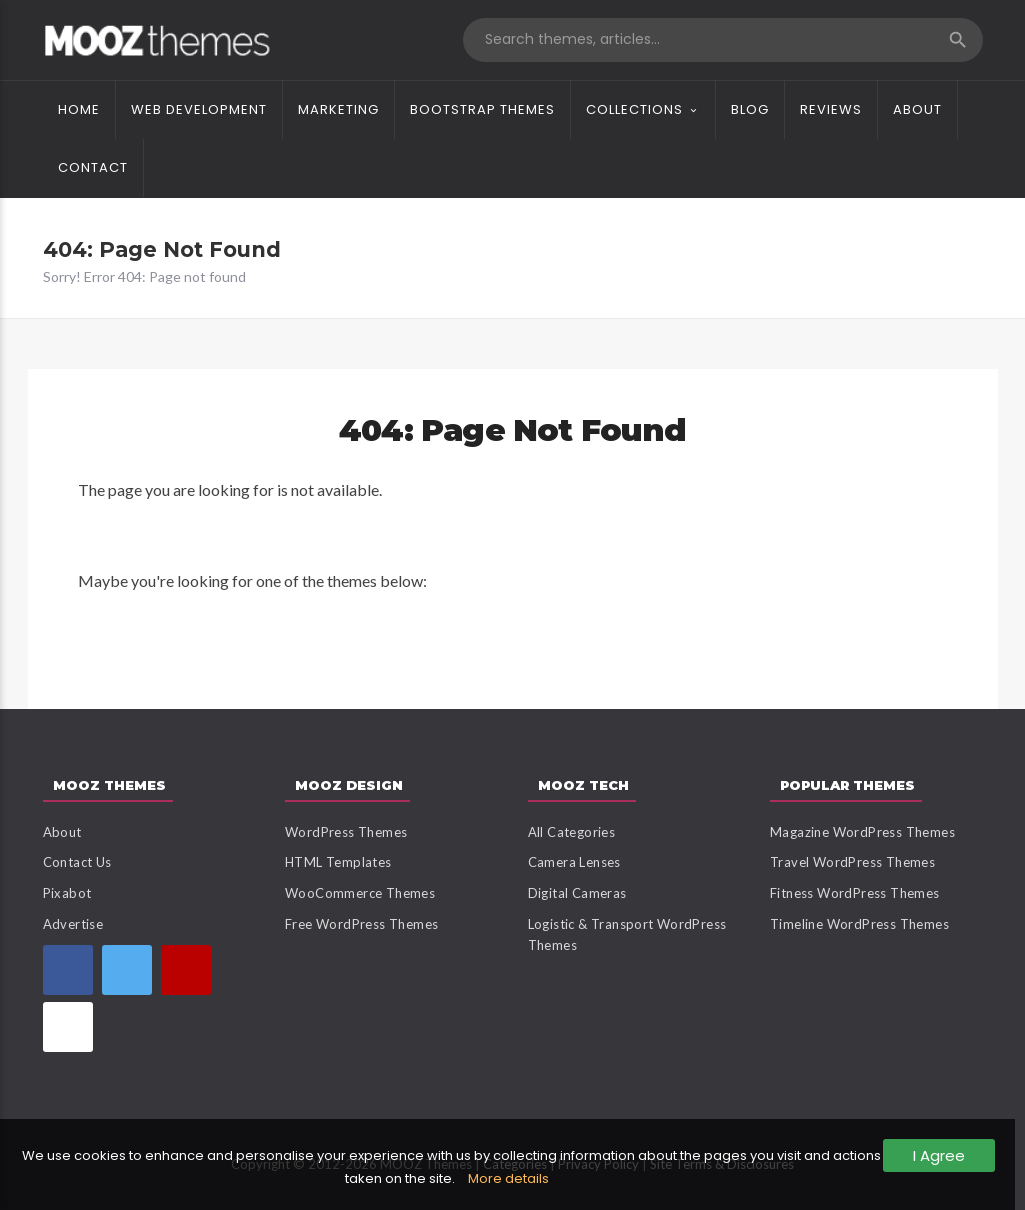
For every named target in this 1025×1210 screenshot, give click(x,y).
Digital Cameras (577, 893)
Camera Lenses (574, 862)
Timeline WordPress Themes (859, 924)
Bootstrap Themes (482, 109)
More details (508, 1178)
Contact (93, 167)
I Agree (939, 1155)
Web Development (199, 109)
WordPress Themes (346, 832)
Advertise (73, 924)
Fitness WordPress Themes (855, 893)
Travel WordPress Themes (852, 862)
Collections (634, 109)
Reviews (831, 109)
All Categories (572, 832)
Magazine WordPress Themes (862, 832)
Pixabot (67, 893)
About (917, 109)
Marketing (338, 109)
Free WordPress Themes (361, 924)
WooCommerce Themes (360, 893)
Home (79, 109)
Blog (750, 109)
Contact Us (77, 862)
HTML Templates (338, 862)
